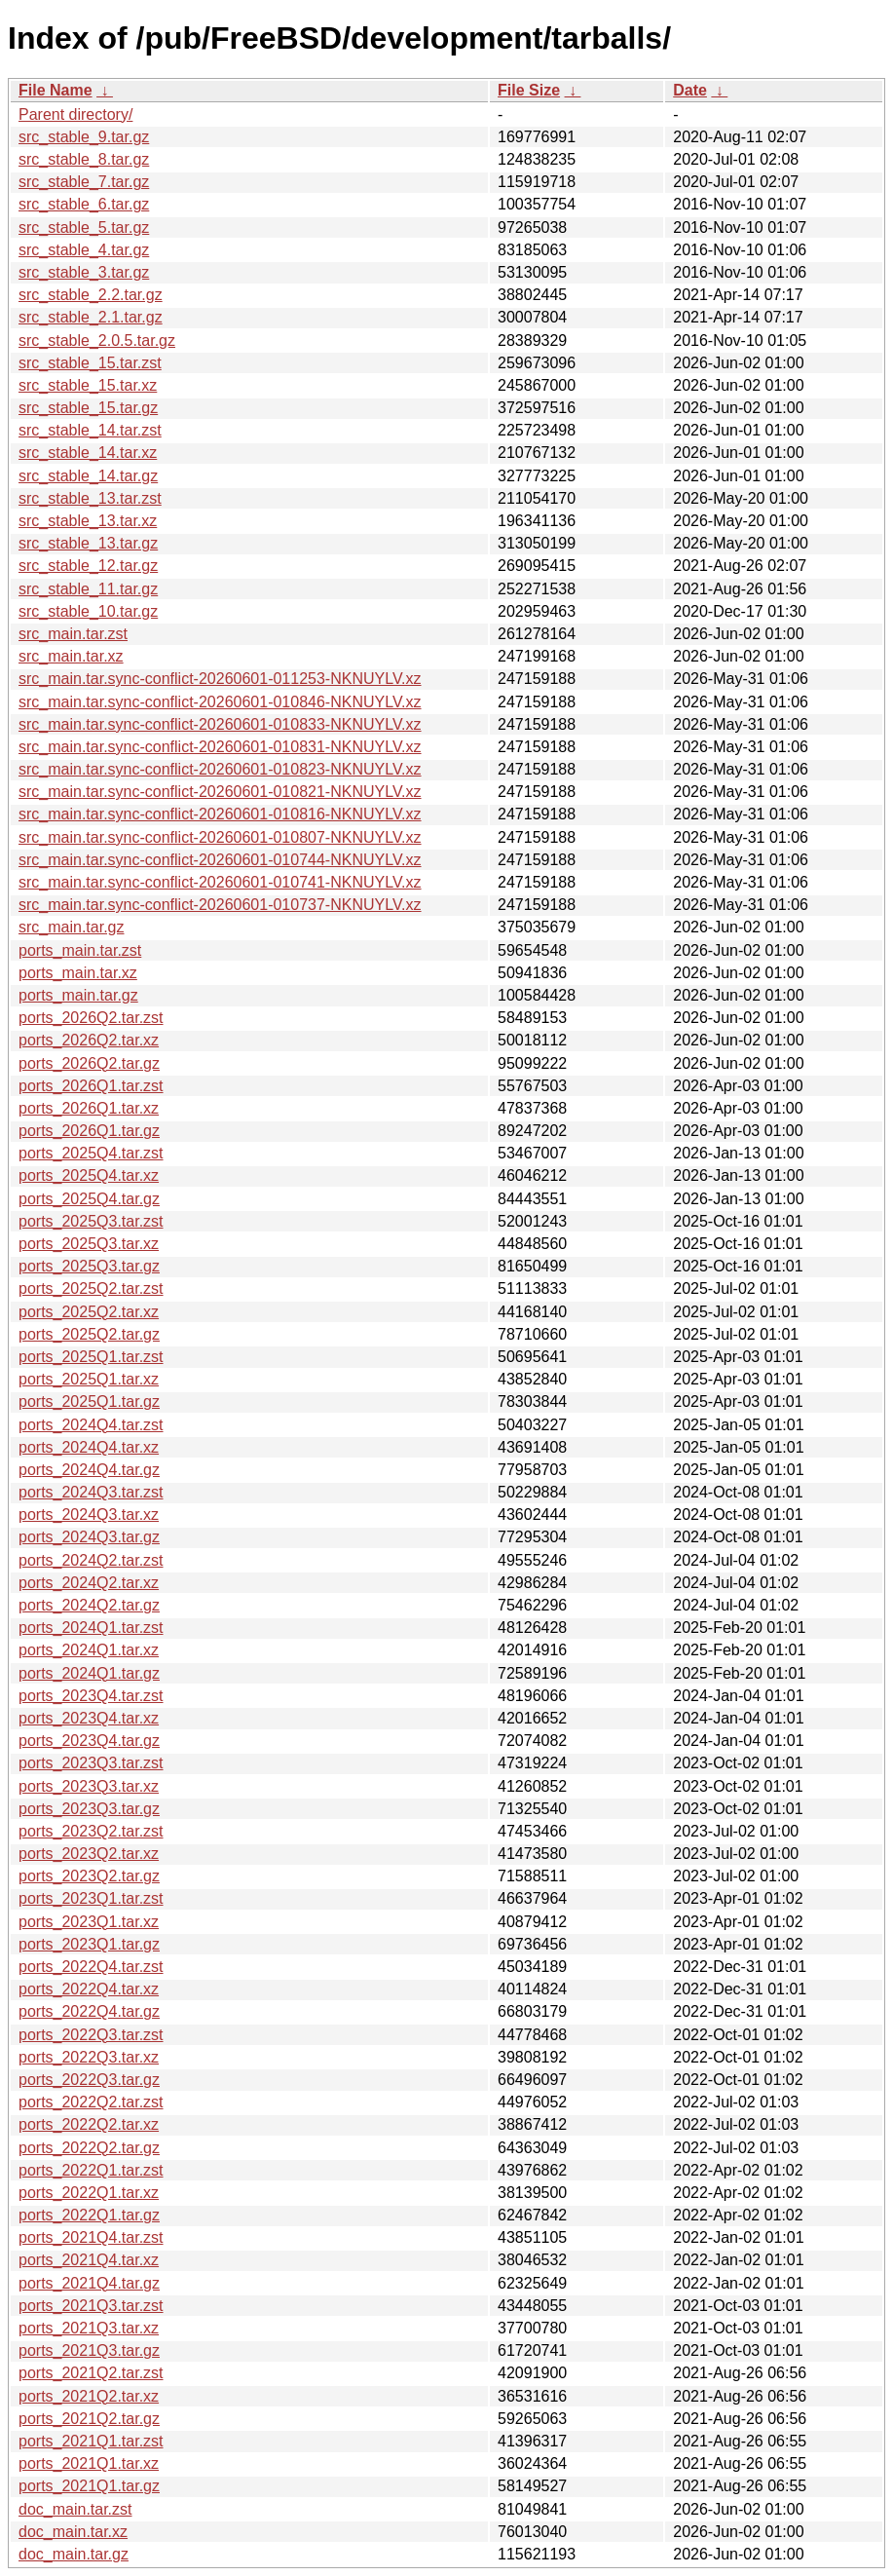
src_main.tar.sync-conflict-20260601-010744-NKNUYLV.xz (220, 860)
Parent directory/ (75, 114)
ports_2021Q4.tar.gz (89, 2283)
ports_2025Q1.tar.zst (91, 1356)
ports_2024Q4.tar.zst (91, 1425)
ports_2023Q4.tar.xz (89, 1718)
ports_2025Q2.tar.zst (91, 1288)
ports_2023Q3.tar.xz (89, 1786)
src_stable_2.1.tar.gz (91, 317)
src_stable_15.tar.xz (88, 385)
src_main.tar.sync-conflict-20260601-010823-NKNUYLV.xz (220, 769)
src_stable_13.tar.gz (88, 543)
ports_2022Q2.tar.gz (89, 2148)
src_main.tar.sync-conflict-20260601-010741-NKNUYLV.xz (220, 882)
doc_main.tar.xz (73, 2531)
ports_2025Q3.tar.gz (89, 1266)
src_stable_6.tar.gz (84, 204)
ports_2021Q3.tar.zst (91, 2305)
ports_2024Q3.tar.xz (89, 1514)
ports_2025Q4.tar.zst (91, 1153)
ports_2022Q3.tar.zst (91, 2035)
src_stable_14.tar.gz (88, 476)
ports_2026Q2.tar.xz (89, 1040)
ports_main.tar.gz (78, 995)
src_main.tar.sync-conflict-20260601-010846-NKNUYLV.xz (220, 702)
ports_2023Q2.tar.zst (91, 1831)
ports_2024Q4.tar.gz (89, 1469)
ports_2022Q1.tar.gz (89, 2215)
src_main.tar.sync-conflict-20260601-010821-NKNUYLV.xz (220, 791)
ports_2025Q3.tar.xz (89, 1243)
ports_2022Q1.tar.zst (91, 2170)
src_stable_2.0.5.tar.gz (97, 340)
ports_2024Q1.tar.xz (89, 1650)
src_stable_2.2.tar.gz (91, 294)
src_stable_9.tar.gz (84, 137)
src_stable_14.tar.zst (90, 430)
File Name (56, 90)
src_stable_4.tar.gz (84, 250)
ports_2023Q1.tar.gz (89, 1944)
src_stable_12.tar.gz (88, 565)
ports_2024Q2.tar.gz (89, 1605)
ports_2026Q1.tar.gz (89, 1130)
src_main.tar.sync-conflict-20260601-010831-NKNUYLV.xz (220, 747)
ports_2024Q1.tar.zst (91, 1627)
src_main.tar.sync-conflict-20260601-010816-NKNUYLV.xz (220, 814)
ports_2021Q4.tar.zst (91, 2237)
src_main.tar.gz (71, 927)
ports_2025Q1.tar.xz (89, 1379)
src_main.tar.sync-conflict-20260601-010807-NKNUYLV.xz (220, 837)
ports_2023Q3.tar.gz (89, 1808)
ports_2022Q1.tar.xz (89, 2192)
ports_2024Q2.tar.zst (91, 1560)
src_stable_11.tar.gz (88, 589)
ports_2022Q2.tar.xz (89, 2124)
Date (690, 90)
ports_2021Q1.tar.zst (91, 2441)
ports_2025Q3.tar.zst (91, 1221)
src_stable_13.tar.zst (90, 498)
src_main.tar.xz (71, 656)
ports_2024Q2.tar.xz (89, 1582)
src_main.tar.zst (73, 633)
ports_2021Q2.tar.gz (89, 2418)
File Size (529, 90)
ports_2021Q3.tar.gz (89, 2350)
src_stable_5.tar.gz (84, 227)
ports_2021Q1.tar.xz (89, 2463)
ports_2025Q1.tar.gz (89, 1401)
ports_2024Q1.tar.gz (89, 1673)
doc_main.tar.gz (74, 2554)
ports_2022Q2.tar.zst (91, 2102)
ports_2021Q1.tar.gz (89, 2486)
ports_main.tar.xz (78, 973)
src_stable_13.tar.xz (88, 520)
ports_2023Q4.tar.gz (89, 1740)
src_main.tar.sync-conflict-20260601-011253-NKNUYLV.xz (220, 678)
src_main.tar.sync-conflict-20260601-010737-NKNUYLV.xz (220, 904)
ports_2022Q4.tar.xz (89, 1989)
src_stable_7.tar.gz (84, 181)
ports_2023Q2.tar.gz (89, 1876)
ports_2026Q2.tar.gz (89, 1063)
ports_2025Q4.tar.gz (89, 1199)
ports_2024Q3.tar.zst (91, 1492)
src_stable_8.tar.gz (84, 159)
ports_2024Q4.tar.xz (89, 1447)
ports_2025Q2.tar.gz (89, 1334)
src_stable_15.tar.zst (90, 363)
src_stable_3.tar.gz (84, 272)
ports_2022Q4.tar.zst (91, 1966)
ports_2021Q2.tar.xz (89, 2396)
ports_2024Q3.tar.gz (89, 1537)
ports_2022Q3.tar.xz (89, 2057)
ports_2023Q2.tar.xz (89, 1853)
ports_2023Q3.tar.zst (91, 1763)
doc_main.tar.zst (75, 2509)
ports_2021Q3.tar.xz (89, 2328)
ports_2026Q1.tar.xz (89, 1108)
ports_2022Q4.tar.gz (89, 2011)
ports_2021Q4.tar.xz (89, 2260)
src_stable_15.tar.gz (88, 407)
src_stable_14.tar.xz (88, 452)
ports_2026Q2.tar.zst (91, 1017)
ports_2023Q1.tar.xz (89, 1921)
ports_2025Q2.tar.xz (89, 1312)
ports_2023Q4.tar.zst (91, 1695)
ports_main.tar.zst (80, 950)
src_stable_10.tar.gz (88, 611)
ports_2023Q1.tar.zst (91, 1898)
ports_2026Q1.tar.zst (91, 1086)
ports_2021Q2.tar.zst (91, 2373)
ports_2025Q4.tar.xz (89, 1175)
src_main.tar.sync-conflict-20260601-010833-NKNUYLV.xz (220, 724)
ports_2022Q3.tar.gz (89, 2079)
